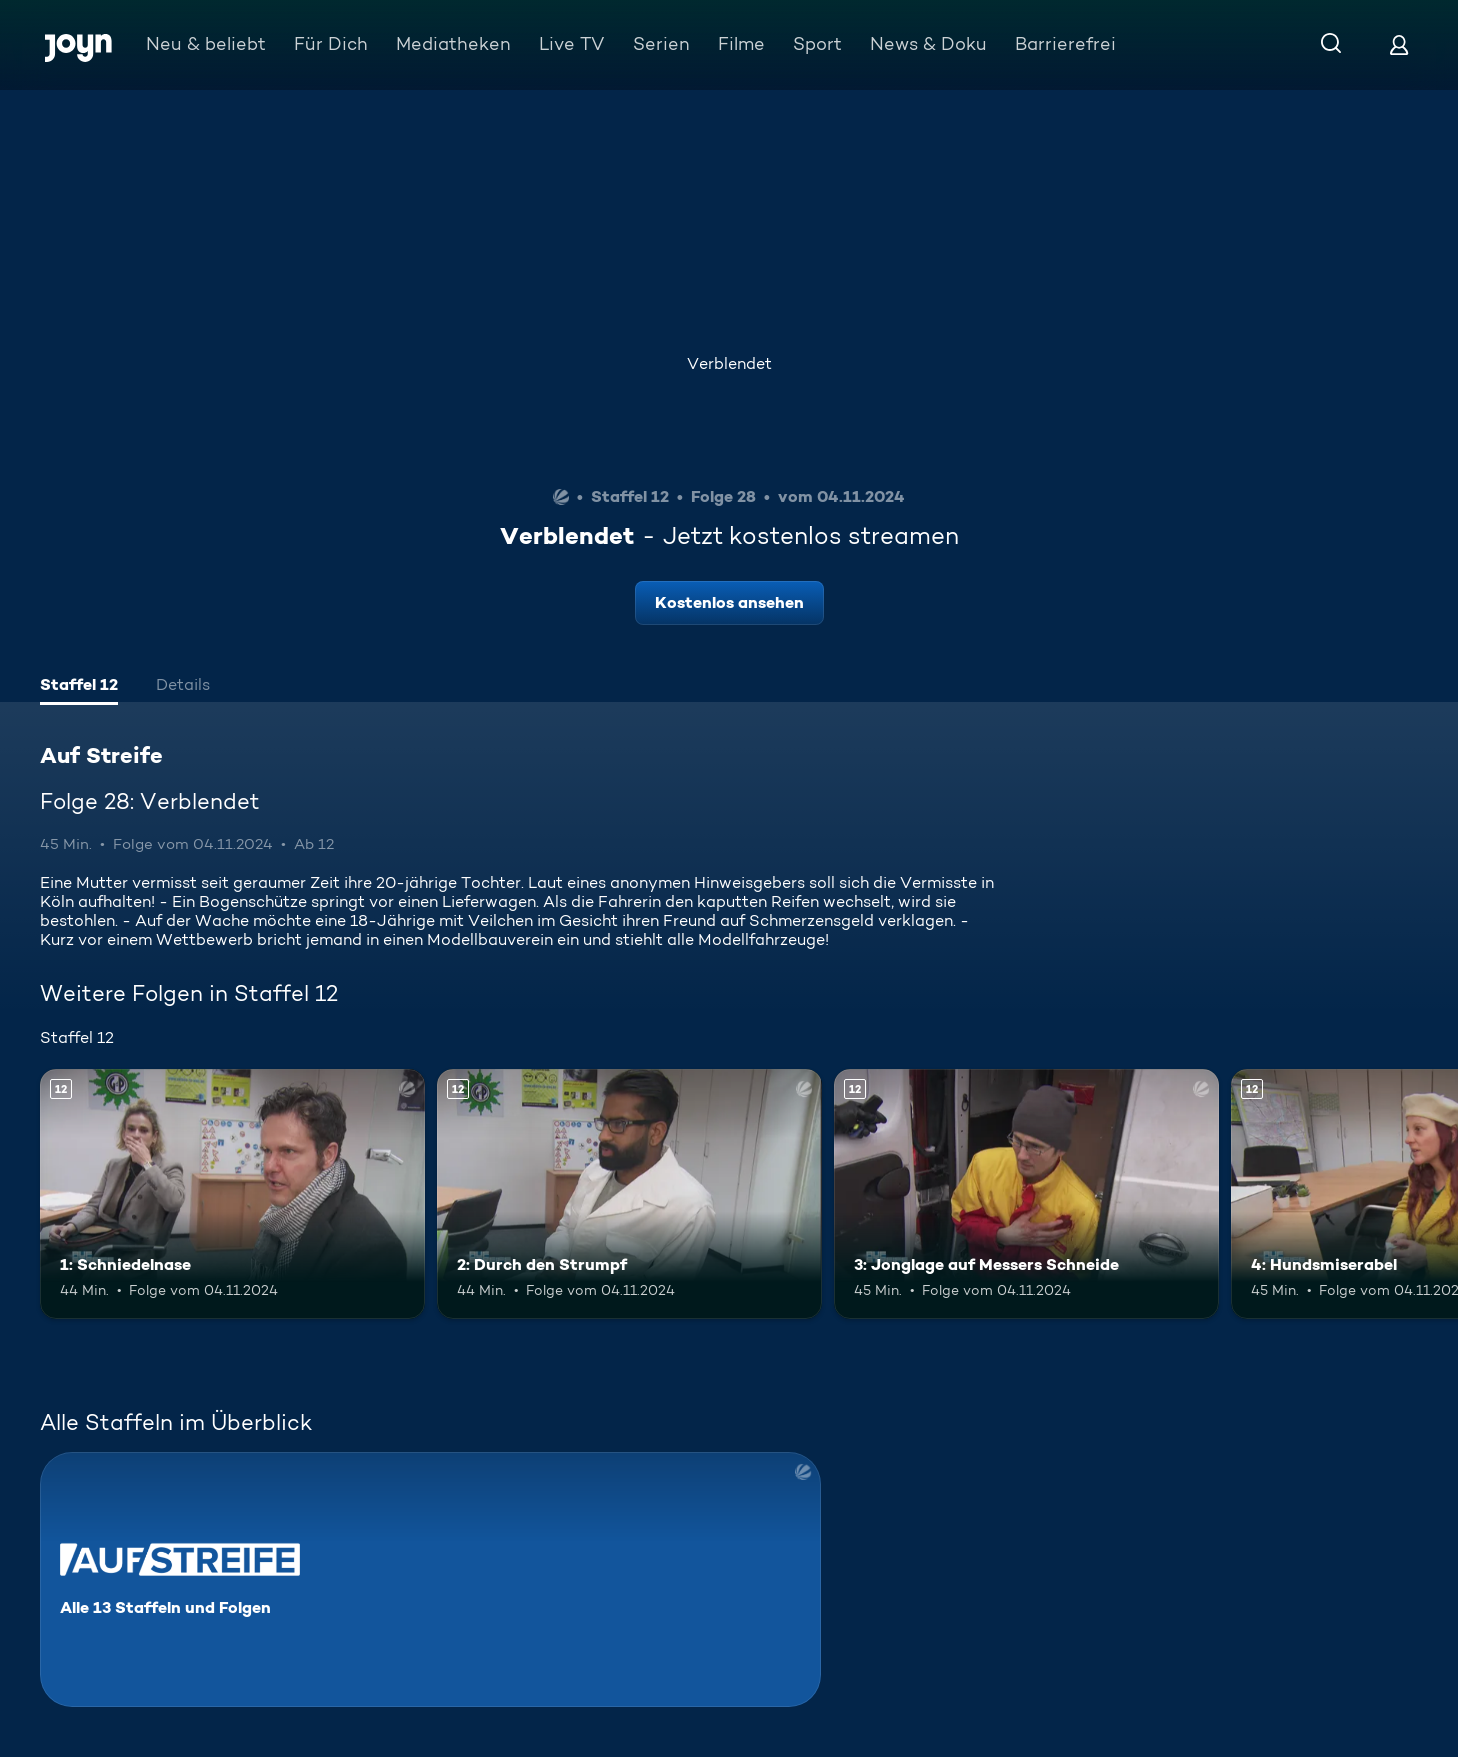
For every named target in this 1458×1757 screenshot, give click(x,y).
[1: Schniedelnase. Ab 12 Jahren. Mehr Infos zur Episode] (232, 1194)
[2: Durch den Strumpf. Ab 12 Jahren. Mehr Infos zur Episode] (629, 1194)
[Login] (1399, 44)
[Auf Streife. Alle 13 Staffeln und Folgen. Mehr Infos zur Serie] (430, 1579)
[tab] (79, 687)
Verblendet (729, 363)
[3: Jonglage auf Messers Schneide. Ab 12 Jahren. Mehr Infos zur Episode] (1026, 1194)
